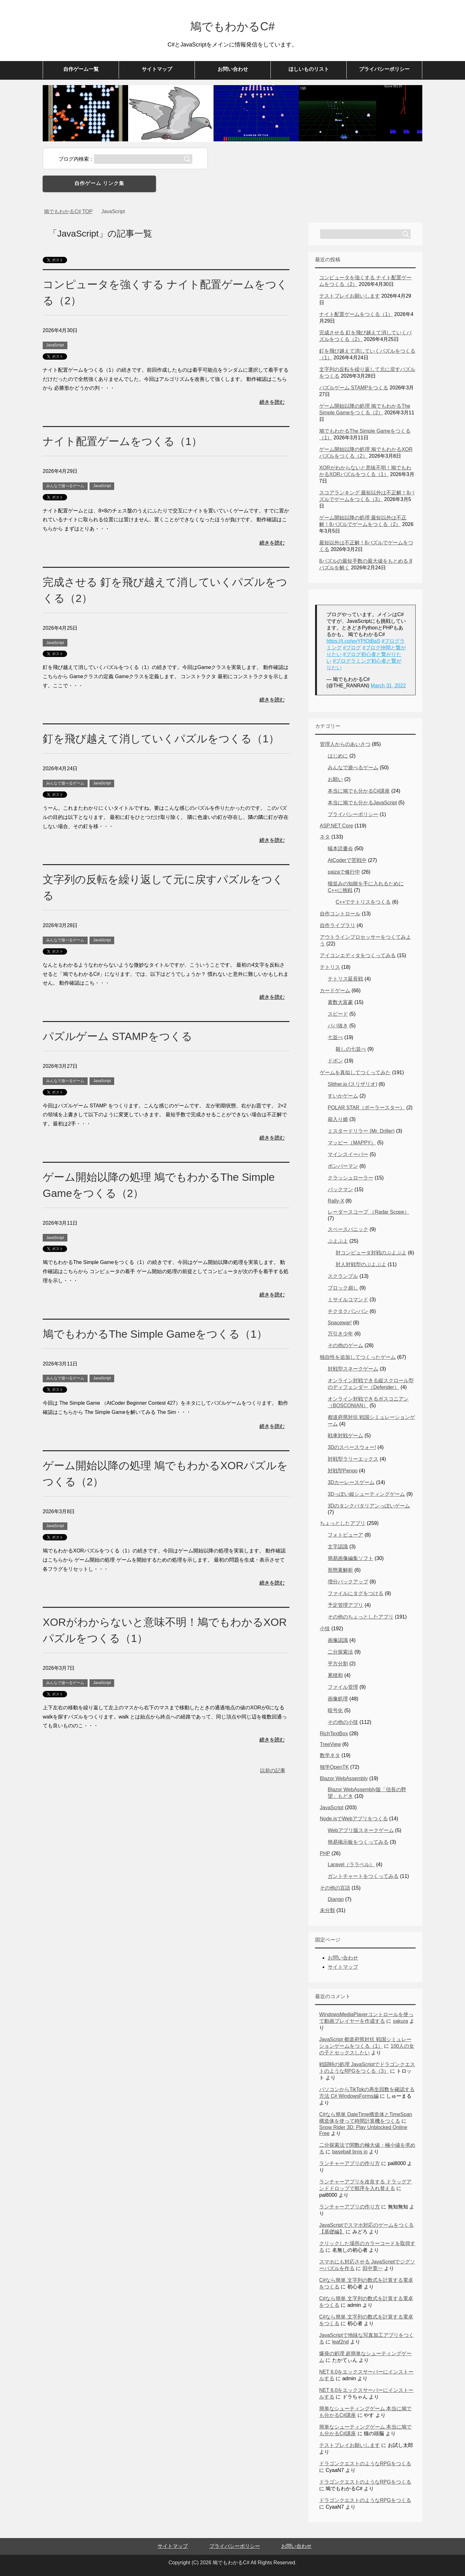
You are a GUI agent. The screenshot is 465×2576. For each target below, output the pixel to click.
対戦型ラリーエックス (353, 1459)
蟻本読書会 (340, 848)
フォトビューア (345, 1535)
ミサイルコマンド (348, 1299)
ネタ (325, 836)
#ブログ (352, 647)
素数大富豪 (340, 1002)
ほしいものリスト (308, 69)
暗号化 (335, 1710)
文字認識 (338, 1546)
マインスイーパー (348, 1154)
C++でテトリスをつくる (363, 902)
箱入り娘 (338, 1119)
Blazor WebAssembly (344, 1778)
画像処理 (338, 1698)
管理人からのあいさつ (345, 744)
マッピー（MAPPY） (352, 1142)
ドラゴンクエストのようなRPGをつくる (365, 2463)
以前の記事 (272, 1770)
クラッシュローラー (350, 1177)
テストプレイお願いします (349, 296)
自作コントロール (340, 913)
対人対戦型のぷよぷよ (361, 1264)
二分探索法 (340, 1652)
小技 (325, 1628)
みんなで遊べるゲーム (65, 486)
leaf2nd (340, 2341)
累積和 (335, 1675)
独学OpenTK (334, 1767)
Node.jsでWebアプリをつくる (354, 1818)
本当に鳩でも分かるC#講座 (359, 791)
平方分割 (338, 1663)
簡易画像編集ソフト (350, 1558)
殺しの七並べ (351, 1049)
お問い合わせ (233, 69)
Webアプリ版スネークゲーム (361, 1830)
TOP (68, 211)
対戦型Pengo (342, 1470)
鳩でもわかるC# (232, 26)
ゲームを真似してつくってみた (355, 1072)
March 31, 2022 (388, 685)
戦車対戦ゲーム (345, 1435)
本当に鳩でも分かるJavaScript (362, 802)
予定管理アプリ (345, 1605)
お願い (335, 779)
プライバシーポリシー (384, 69)
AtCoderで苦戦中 (347, 860)
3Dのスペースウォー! (352, 1447)
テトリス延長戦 (345, 978)
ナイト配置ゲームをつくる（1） (122, 441)
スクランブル (343, 1276)
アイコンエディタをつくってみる (358, 955)
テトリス (330, 967)
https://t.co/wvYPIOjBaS (353, 641)
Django (336, 1899)
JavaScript (55, 345)
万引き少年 (340, 1333)
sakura (400, 2021)
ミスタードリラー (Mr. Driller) (361, 1131)
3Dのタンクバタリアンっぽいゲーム (369, 1505)
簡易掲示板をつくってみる (358, 1842)
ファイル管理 (343, 1687)
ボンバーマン (343, 1166)
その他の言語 (335, 1888)
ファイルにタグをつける (355, 1593)
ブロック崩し (343, 1288)
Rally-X (336, 1201)
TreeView (330, 1744)
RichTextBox (334, 1733)
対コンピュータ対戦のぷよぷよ (371, 1252)
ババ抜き (338, 1025)
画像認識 (338, 1640)
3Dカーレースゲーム (351, 1482)
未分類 (327, 1910)
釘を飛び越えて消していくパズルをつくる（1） (161, 739)
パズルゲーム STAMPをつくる (117, 1036)
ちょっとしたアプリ (342, 1523)
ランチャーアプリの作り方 (349, 2163)
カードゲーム (335, 990)
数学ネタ (330, 1755)
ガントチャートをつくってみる (363, 1876)
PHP (325, 1853)
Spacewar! (340, 1322)
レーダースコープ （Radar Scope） (368, 1212)
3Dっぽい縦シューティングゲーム (366, 1494)
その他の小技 (343, 1722)
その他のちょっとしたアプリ (361, 1616)
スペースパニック (348, 1229)
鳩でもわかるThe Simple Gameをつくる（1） (155, 1334)
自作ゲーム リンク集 (99, 183)
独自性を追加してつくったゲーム (358, 1357)
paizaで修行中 (344, 872)
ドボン (335, 1060)
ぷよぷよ (338, 1241)
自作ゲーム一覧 (81, 69)
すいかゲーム (343, 1096)
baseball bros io (350, 2151)
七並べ (335, 1037)
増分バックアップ (348, 1581)
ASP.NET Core (336, 825)
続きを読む (272, 402)
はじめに (338, 756)
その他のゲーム (345, 1345)
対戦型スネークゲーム (353, 1369)
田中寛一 (373, 2268)
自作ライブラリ (337, 925)
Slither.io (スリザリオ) (352, 1084)
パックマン (340, 1189)
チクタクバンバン (348, 1311)
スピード (338, 1014)
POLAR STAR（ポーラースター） (366, 1107)
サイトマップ (157, 69)
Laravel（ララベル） (351, 1864)
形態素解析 (340, 1570)
